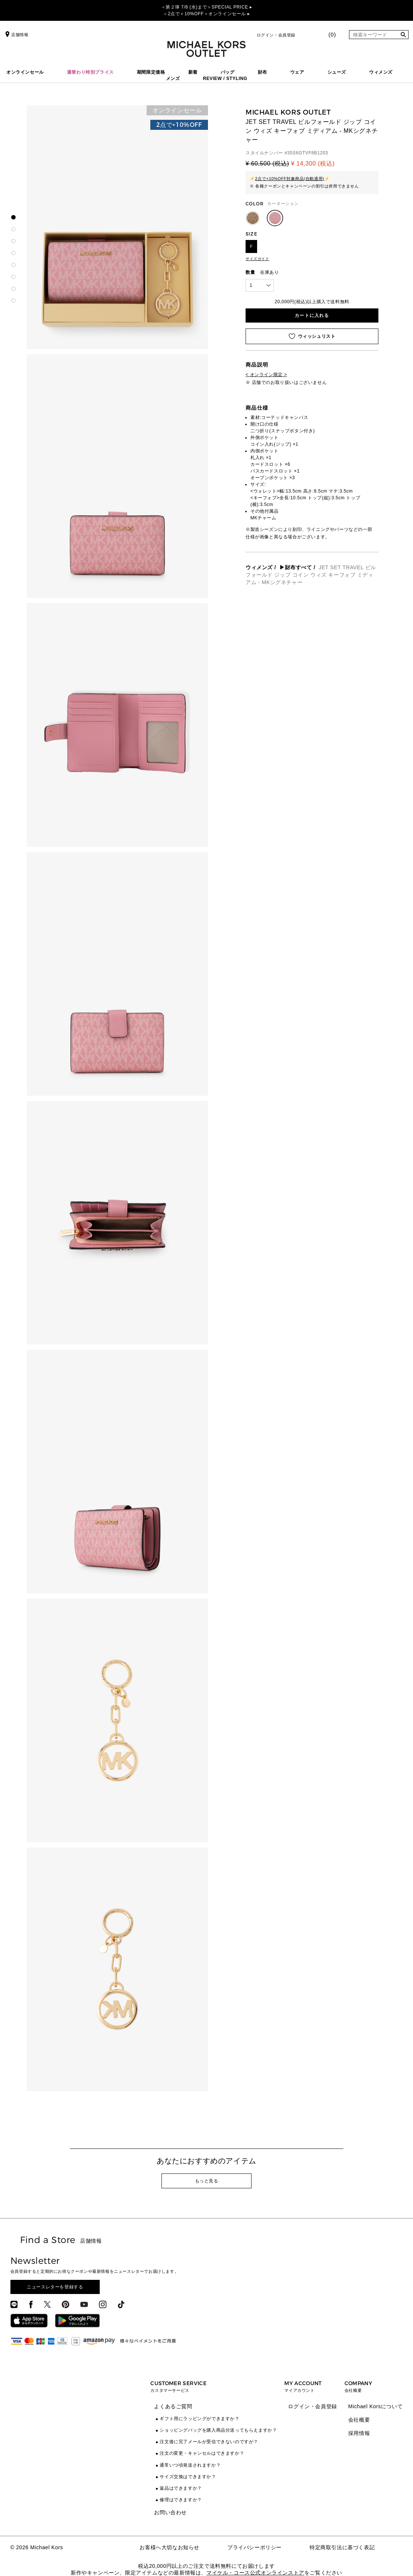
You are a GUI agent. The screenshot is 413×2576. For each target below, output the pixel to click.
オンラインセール (25, 72)
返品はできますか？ (181, 2488)
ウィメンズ (381, 72)
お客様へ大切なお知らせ (169, 2547)
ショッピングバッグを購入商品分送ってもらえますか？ (218, 2430)
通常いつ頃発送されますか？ (190, 2465)
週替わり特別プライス (90, 72)
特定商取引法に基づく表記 (342, 2547)
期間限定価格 (151, 72)
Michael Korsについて (375, 2406)
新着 (193, 72)
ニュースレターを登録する (55, 2287)
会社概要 (359, 2420)
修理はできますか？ (181, 2499)
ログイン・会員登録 (276, 35)
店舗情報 (16, 34)
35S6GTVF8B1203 (307, 153)
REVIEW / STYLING (225, 78)
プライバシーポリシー (254, 2547)
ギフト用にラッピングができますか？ (199, 2418)
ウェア (297, 72)
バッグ (228, 72)
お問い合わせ (170, 2512)
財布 (262, 72)
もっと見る (206, 2180)
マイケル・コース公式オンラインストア (255, 2573)
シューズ (336, 72)
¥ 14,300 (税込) (312, 163)
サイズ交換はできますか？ (188, 2476)
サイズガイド (257, 259)
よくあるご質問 (173, 2406)
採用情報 (359, 2433)
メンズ (173, 78)
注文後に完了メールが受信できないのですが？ (209, 2441)
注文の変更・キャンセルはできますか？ (202, 2453)
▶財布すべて (295, 567)
